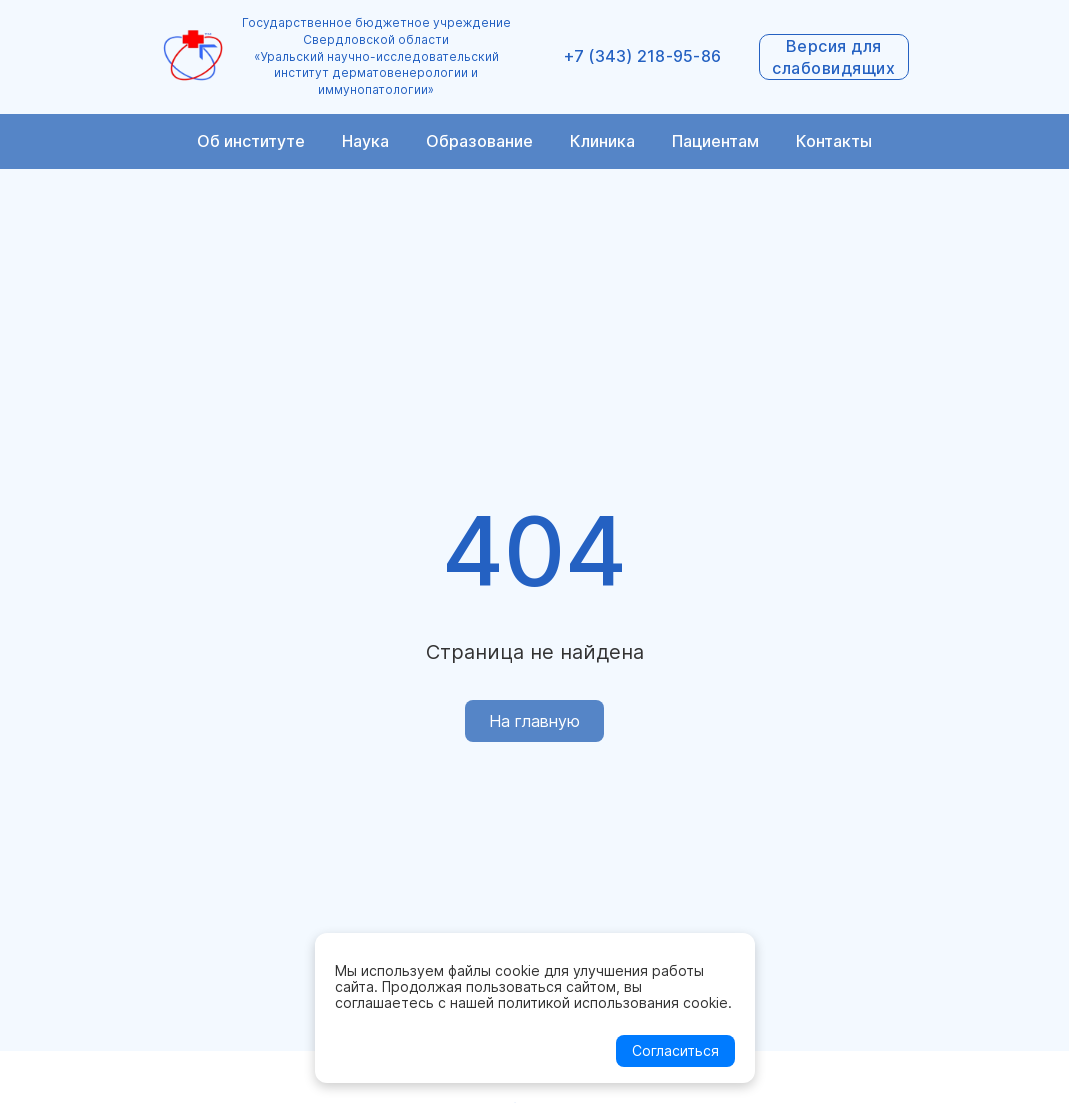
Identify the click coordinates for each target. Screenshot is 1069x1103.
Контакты (834, 141)
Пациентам (715, 141)
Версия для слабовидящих (833, 57)
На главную (534, 721)
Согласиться (675, 1050)
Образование (479, 141)
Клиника (602, 141)
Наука (365, 141)
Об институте (251, 141)
